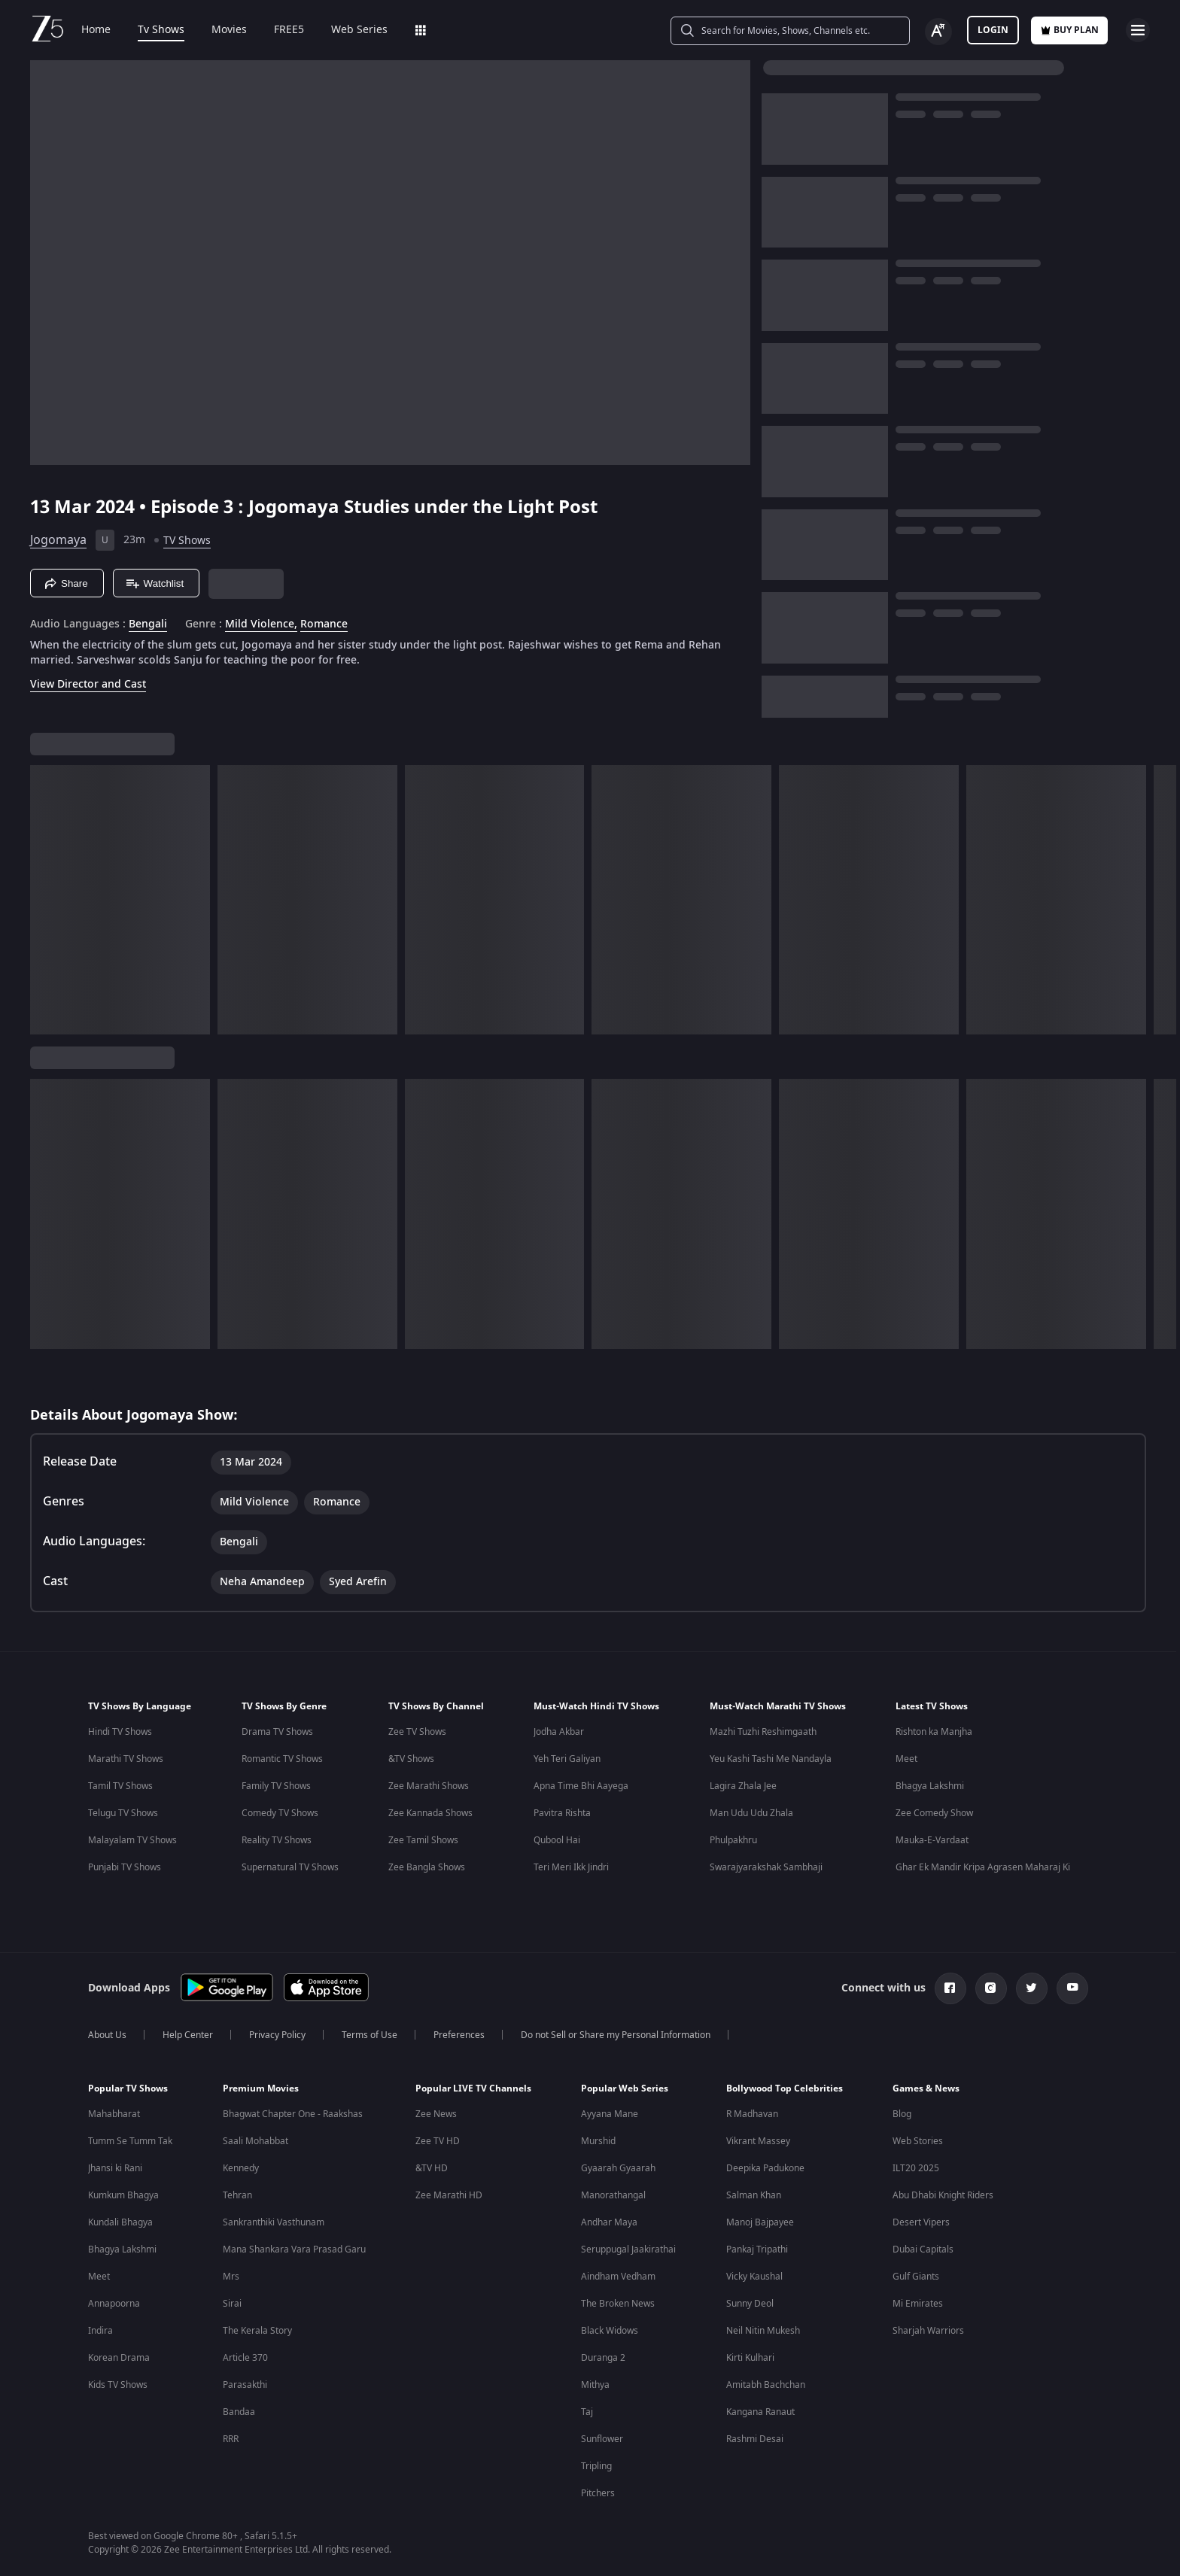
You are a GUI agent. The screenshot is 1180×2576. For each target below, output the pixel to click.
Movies (229, 30)
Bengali (148, 624)
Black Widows (609, 2331)
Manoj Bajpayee (760, 2222)
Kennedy (241, 2168)
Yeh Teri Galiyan (567, 1759)
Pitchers (598, 2493)
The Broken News (618, 2303)
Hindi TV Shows (120, 1732)
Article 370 (245, 2358)
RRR (231, 2439)
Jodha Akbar (559, 1732)
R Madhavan (752, 2114)
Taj (587, 2412)
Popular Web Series (624, 2088)
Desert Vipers (921, 2222)
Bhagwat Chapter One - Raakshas (293, 2114)
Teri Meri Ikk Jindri (571, 1867)
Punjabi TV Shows (124, 1867)
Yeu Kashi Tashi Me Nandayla (771, 1759)
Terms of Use (369, 2035)
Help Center (188, 2035)
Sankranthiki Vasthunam (273, 2222)
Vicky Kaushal (754, 2276)
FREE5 (289, 30)
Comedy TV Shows (280, 1813)
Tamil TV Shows (120, 1786)
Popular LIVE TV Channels (473, 2088)
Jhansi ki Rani (115, 2168)
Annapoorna (114, 2303)
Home (96, 30)
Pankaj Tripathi (757, 2249)
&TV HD (431, 2168)
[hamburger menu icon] (1138, 30)
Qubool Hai (557, 1840)
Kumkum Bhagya (123, 2195)
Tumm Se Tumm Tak (130, 2141)
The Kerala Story (257, 2331)
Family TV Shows (276, 1786)
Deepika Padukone (765, 2168)
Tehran (237, 2195)
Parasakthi (245, 2385)
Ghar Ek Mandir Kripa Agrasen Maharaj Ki (983, 1867)
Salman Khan (753, 2195)
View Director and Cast (88, 684)
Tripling (596, 2466)
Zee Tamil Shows (423, 1840)
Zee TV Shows (417, 1732)
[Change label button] (938, 31)
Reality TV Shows (277, 1840)
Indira (100, 2331)
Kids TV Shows (118, 2385)
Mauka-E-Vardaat (932, 1840)
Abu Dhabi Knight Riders (943, 2195)
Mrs (231, 2276)
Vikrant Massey (758, 2141)
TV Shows (187, 540)
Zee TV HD (437, 2141)
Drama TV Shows (277, 1732)
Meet (906, 1759)
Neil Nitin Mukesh (763, 2331)
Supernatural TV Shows (290, 1867)
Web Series (359, 30)
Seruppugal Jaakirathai (628, 2249)
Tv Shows (161, 30)
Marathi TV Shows (125, 1759)
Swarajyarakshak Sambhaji (766, 1867)
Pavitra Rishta (562, 1813)
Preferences (459, 2035)
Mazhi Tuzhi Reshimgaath (763, 1732)
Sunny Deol (750, 2303)
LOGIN (993, 30)
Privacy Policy (277, 2035)
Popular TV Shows (128, 2088)
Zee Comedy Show (934, 1813)
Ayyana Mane (609, 2114)
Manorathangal (613, 2195)
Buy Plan (1069, 30)
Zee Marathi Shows (428, 1786)
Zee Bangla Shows (426, 1867)
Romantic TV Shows (282, 1759)
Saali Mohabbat (255, 2141)
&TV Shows (411, 1759)
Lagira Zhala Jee (743, 1786)
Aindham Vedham (618, 2276)
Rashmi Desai (754, 2439)
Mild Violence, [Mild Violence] (261, 624)
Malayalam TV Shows (132, 1840)
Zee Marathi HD (448, 2195)
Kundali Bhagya (120, 2222)
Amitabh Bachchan (765, 2385)
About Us (107, 2035)
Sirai (232, 2303)
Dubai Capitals (923, 2249)
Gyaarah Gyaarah (618, 2168)
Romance (324, 624)
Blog (902, 2114)
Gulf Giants (916, 2276)
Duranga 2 (603, 2358)
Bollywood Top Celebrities (784, 2088)
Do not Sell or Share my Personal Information (615, 2035)
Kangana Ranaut (760, 2412)
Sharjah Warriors (928, 2331)
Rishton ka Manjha (934, 1732)
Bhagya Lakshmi (930, 1786)
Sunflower (602, 2439)
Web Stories (918, 2141)
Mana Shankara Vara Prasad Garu (294, 2249)
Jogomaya (58, 540)
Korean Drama (119, 2358)
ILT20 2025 (916, 2168)
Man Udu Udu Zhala (751, 1813)
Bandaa (239, 2412)
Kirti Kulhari (750, 2358)
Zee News (436, 2114)
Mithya (595, 2385)
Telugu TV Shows (123, 1813)
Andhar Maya (609, 2222)
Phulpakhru (733, 1840)
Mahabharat (114, 2114)
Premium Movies (261, 2088)
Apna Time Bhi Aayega (581, 1786)
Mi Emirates (918, 2303)
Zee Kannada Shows (430, 1813)
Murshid (598, 2141)
